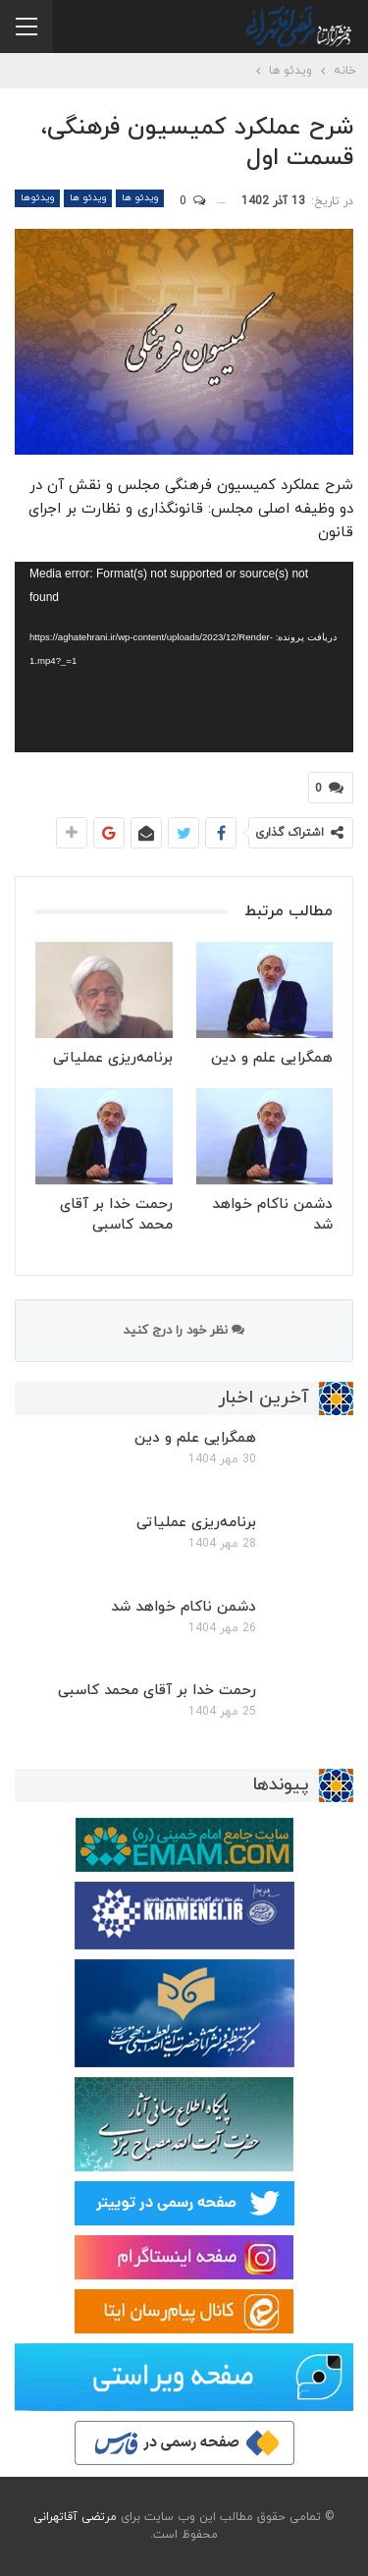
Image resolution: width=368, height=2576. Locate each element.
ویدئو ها (140, 198)
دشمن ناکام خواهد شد (183, 1607)
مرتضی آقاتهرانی (75, 2517)
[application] (184, 657)
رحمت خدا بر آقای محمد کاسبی (157, 1690)
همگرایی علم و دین (195, 1438)
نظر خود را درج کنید (184, 1331)
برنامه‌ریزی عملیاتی (196, 1522)
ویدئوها (37, 198)
